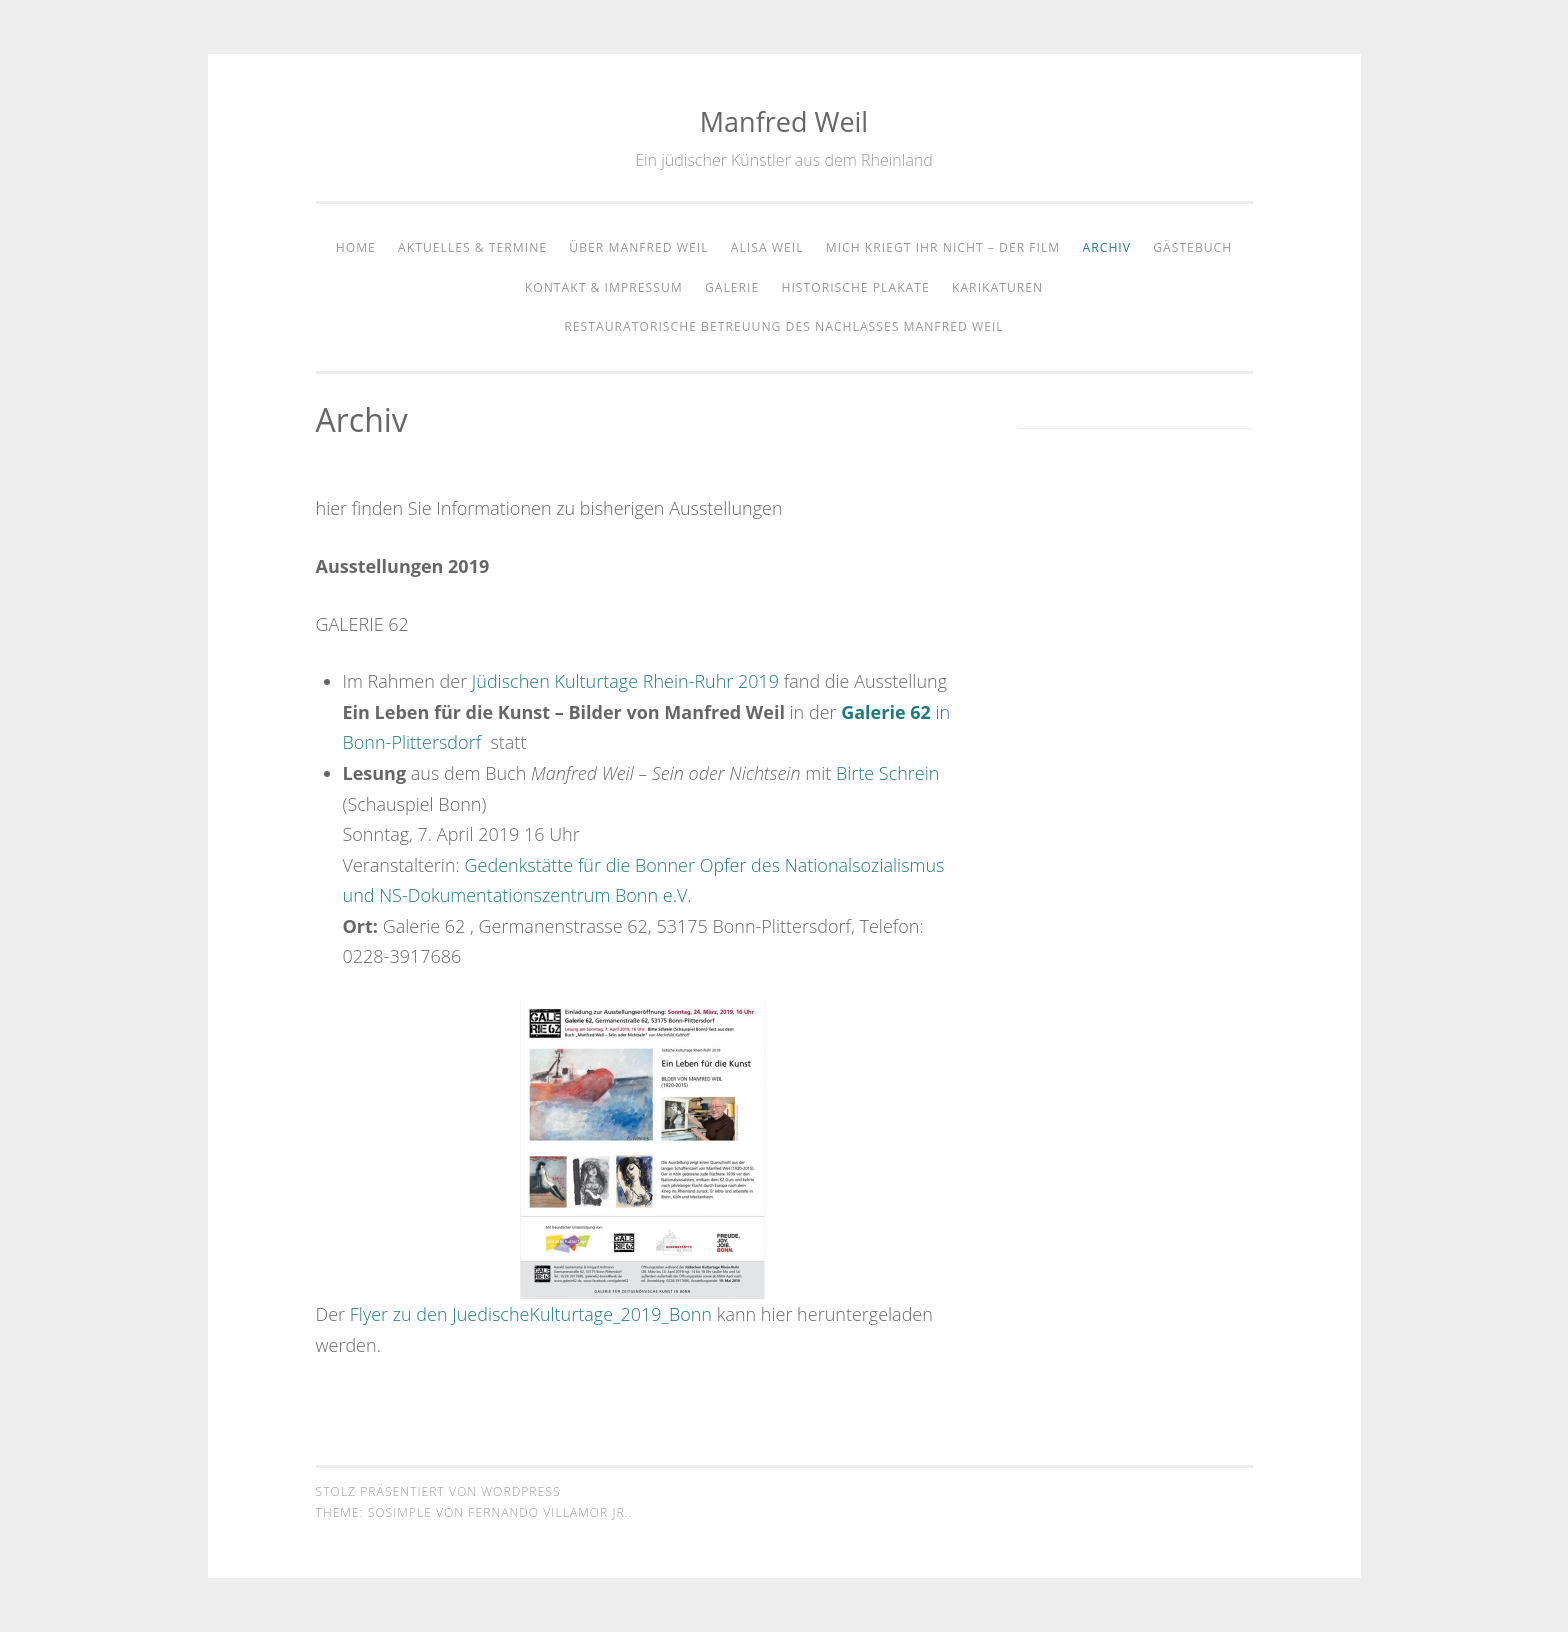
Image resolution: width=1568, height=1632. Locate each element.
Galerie (732, 287)
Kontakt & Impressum (604, 287)
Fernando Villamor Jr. (548, 1512)
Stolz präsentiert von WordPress (438, 1491)
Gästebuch (1192, 247)
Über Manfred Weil (638, 247)
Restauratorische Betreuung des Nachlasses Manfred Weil (783, 326)
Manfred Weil (784, 121)
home (356, 247)
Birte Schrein (888, 773)
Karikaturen (997, 287)
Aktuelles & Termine (472, 247)
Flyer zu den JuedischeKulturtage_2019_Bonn (531, 1314)
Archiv (1107, 247)
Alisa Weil (767, 247)
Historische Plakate (855, 287)
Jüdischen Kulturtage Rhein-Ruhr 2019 (625, 681)
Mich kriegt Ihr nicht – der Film (943, 247)
